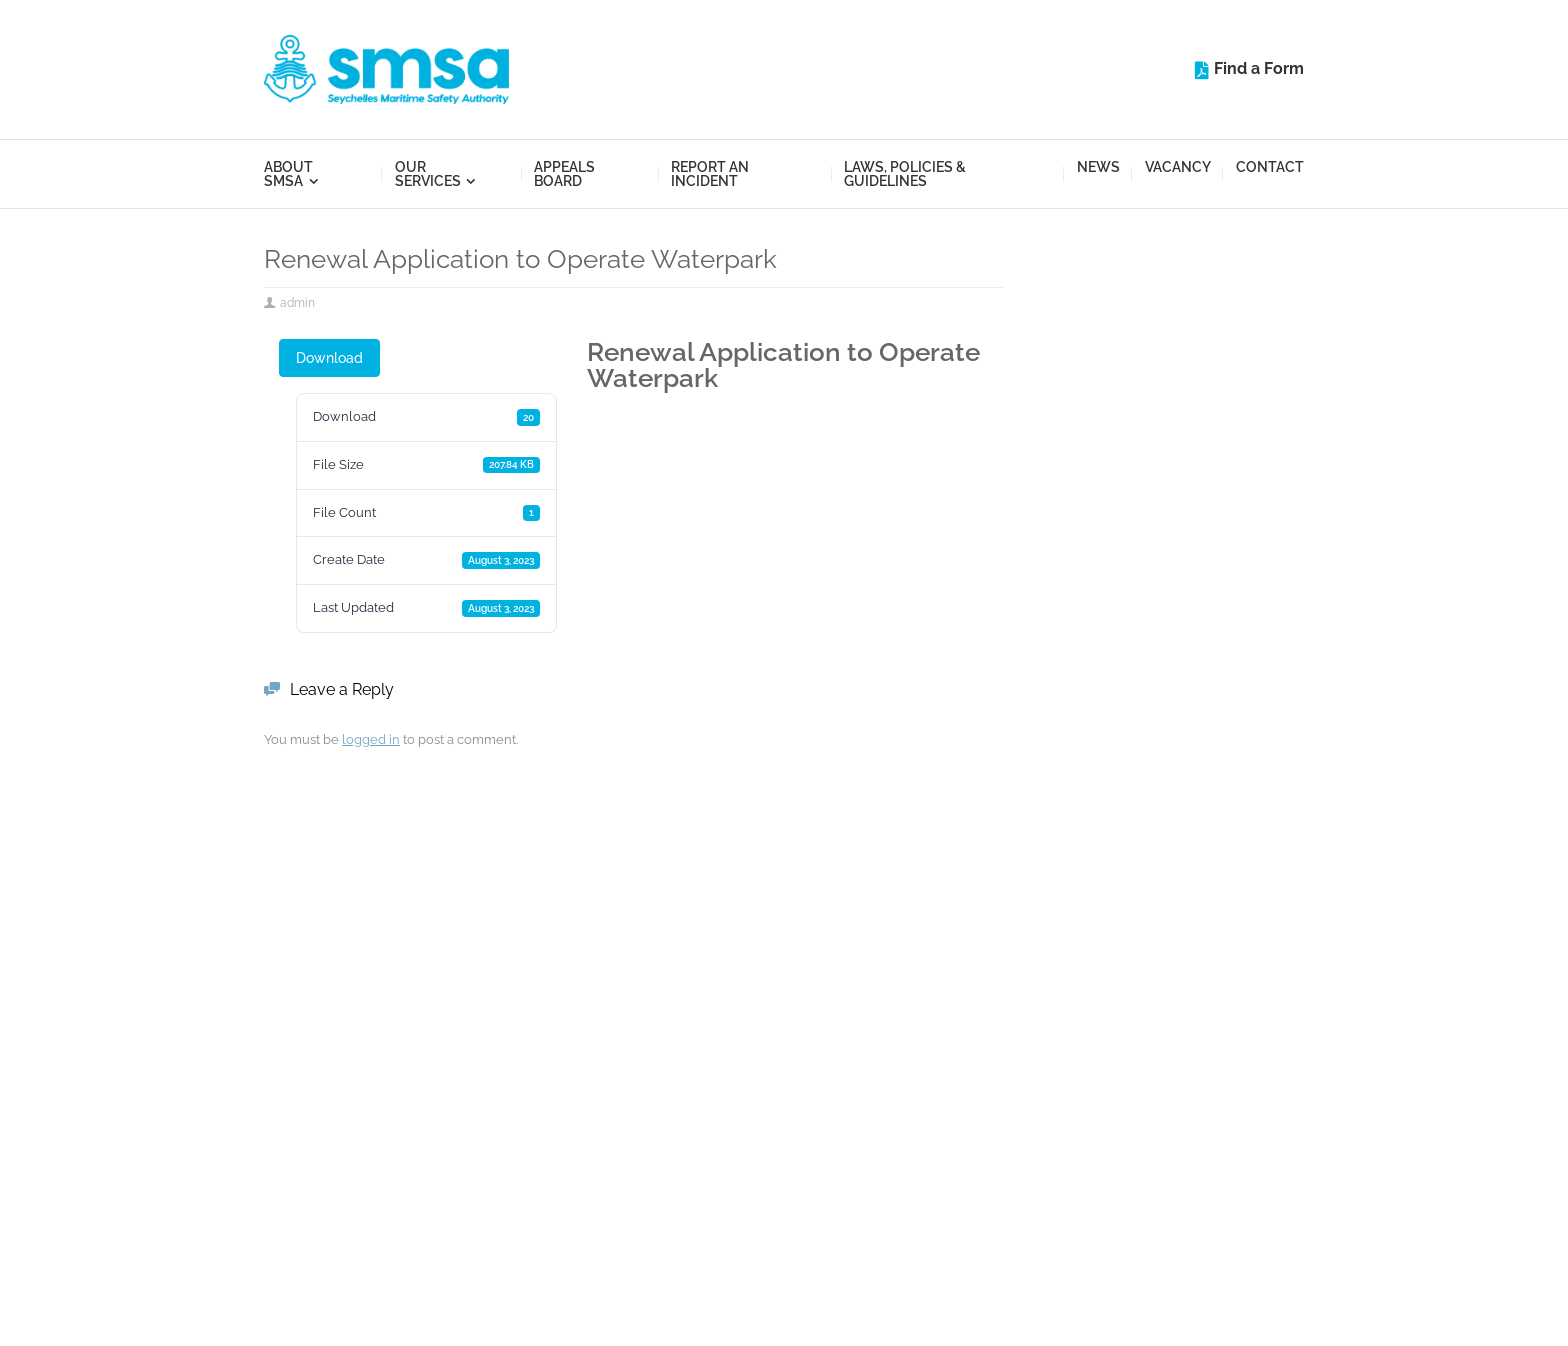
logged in (371, 739)
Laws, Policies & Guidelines (905, 174)
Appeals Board (564, 174)
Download (329, 358)
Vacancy (1178, 167)
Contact (1270, 167)
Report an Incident (710, 174)
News (1098, 167)
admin (297, 303)
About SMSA (288, 174)
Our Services (428, 174)
